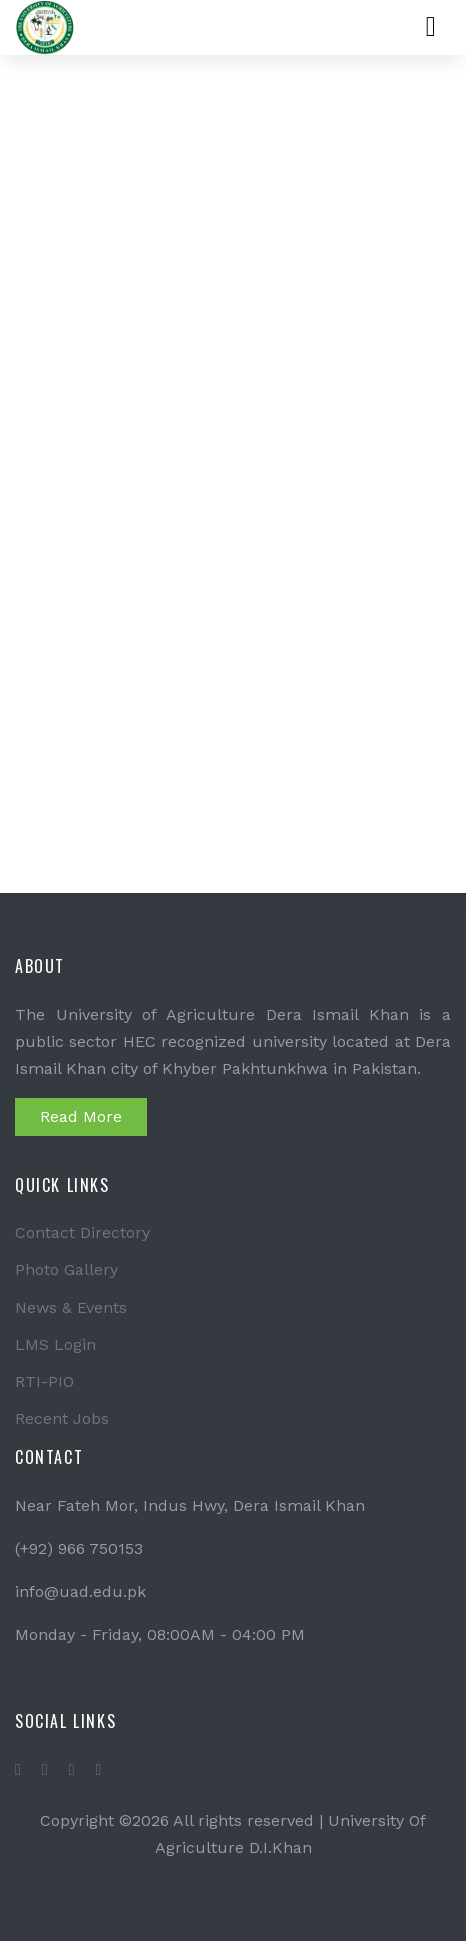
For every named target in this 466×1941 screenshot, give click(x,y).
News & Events (71, 1307)
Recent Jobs (62, 1418)
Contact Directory (82, 1232)
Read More (81, 1116)
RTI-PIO (44, 1381)
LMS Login (55, 1344)
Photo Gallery (66, 1269)
